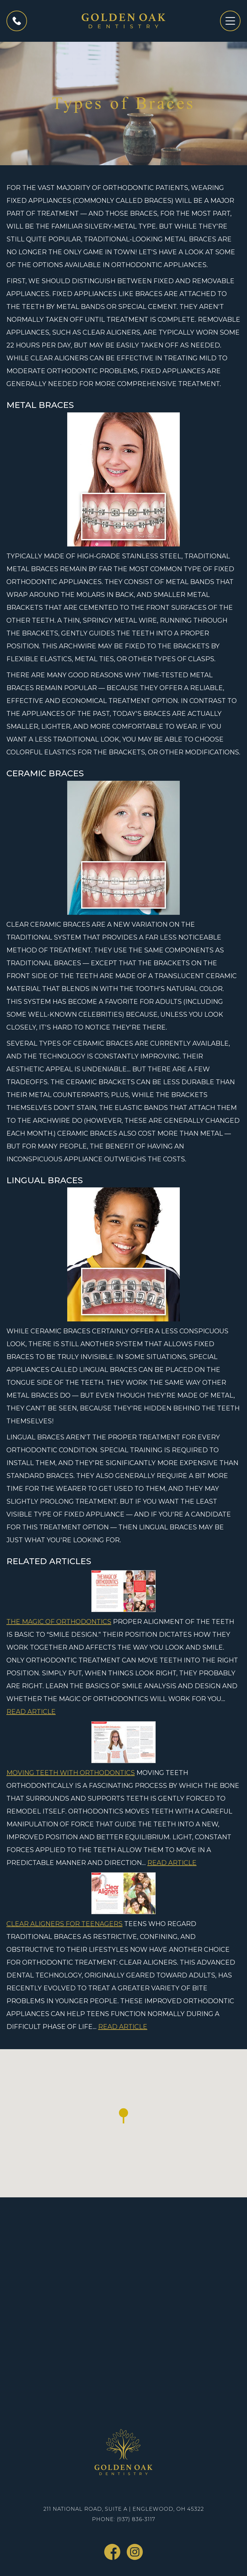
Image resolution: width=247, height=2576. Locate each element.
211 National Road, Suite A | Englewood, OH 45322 (123, 2509)
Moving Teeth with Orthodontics (70, 1773)
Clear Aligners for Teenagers (64, 1924)
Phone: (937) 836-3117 (123, 2519)
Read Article (31, 1712)
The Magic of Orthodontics (58, 1622)
